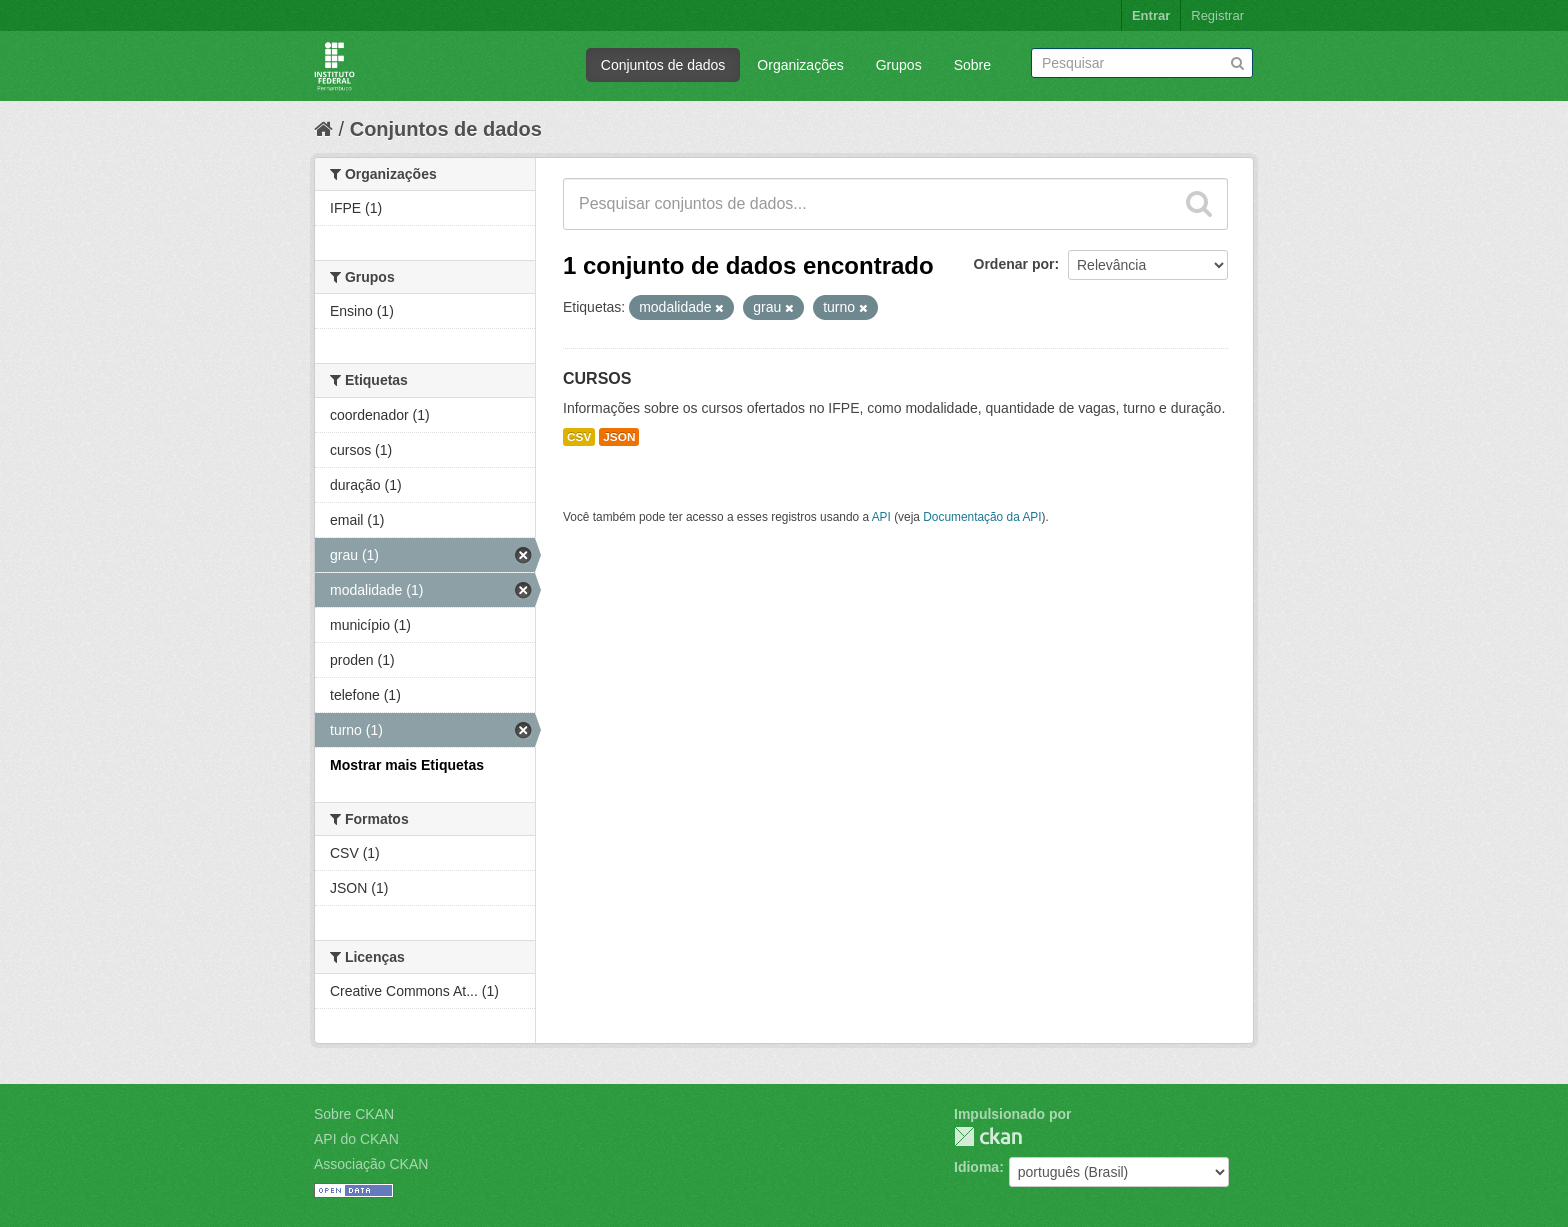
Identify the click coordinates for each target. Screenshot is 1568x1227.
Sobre (972, 65)
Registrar (1217, 15)
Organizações (800, 65)
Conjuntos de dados (663, 65)
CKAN (988, 1136)
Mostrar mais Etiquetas (407, 765)
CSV (579, 437)
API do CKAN (356, 1139)
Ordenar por (1014, 264)
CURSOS (597, 378)
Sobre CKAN (354, 1114)
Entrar (1151, 15)
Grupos (899, 65)
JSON (619, 437)
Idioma (976, 1167)
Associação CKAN (371, 1164)
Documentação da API (982, 517)
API (881, 517)
